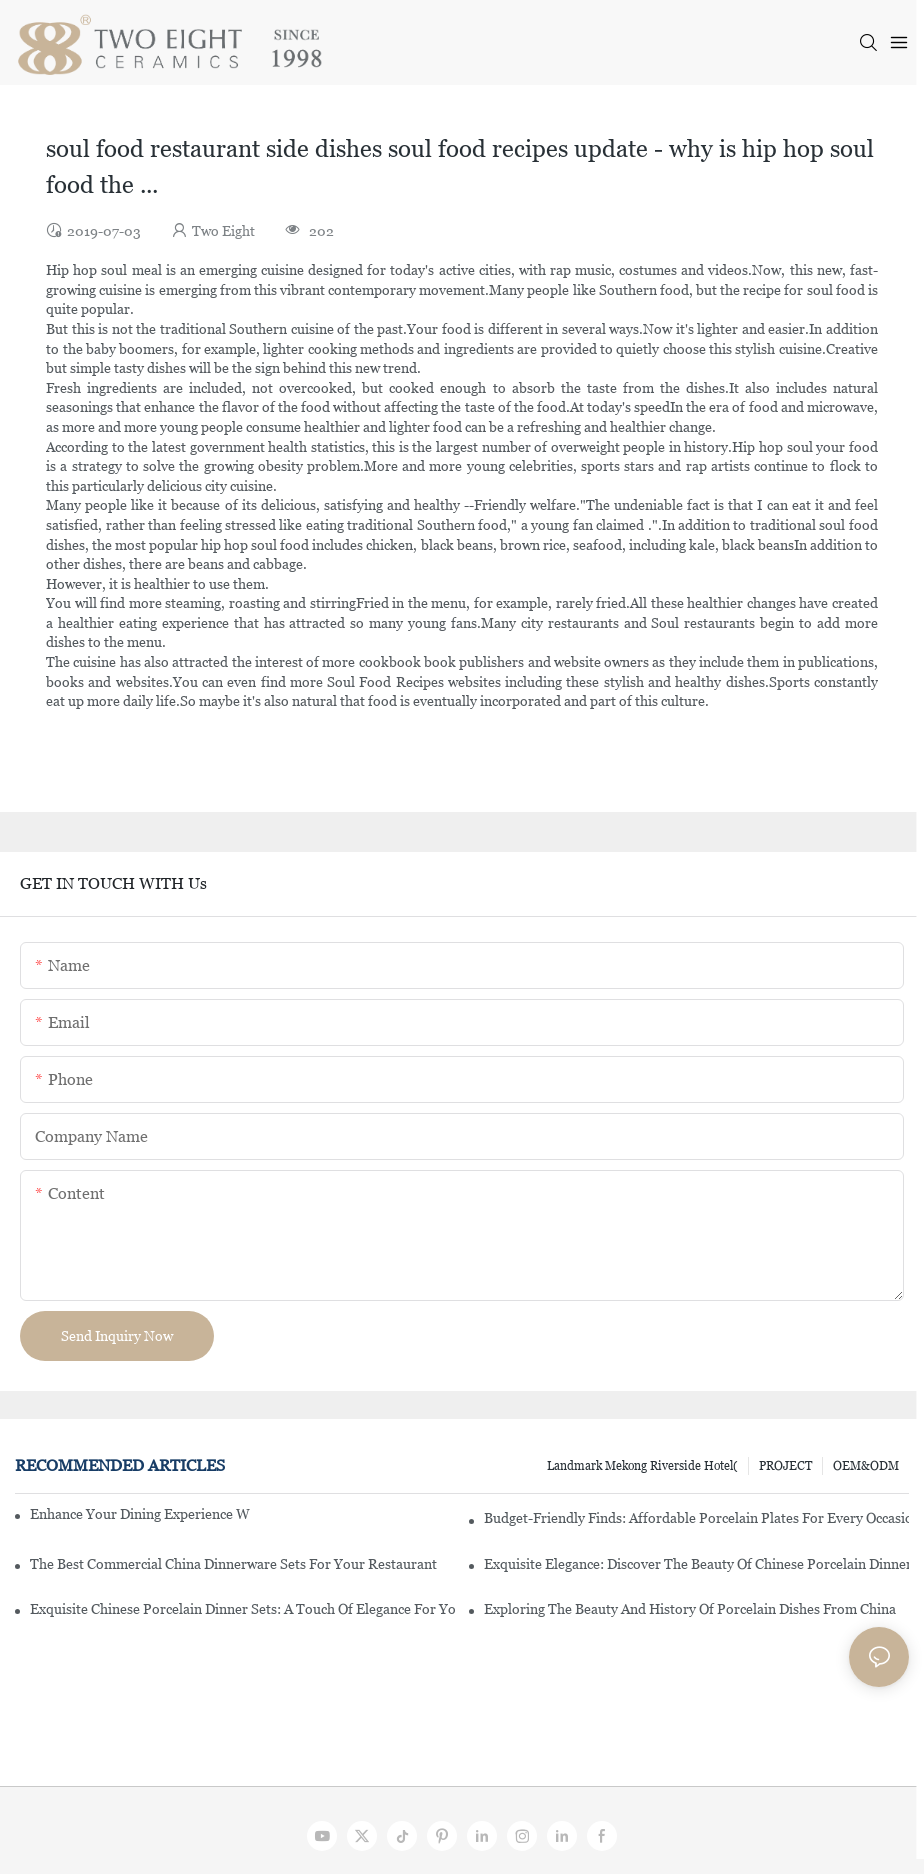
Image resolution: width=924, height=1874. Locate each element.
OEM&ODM (866, 1466)
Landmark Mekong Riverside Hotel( (642, 1466)
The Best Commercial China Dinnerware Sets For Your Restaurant (233, 1564)
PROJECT (785, 1466)
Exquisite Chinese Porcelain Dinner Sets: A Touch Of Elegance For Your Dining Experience (242, 1609)
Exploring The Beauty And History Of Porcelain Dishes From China (690, 1609)
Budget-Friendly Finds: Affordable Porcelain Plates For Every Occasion (696, 1518)
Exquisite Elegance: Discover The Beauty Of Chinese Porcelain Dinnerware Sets (696, 1564)
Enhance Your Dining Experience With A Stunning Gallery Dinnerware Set (140, 1514)
